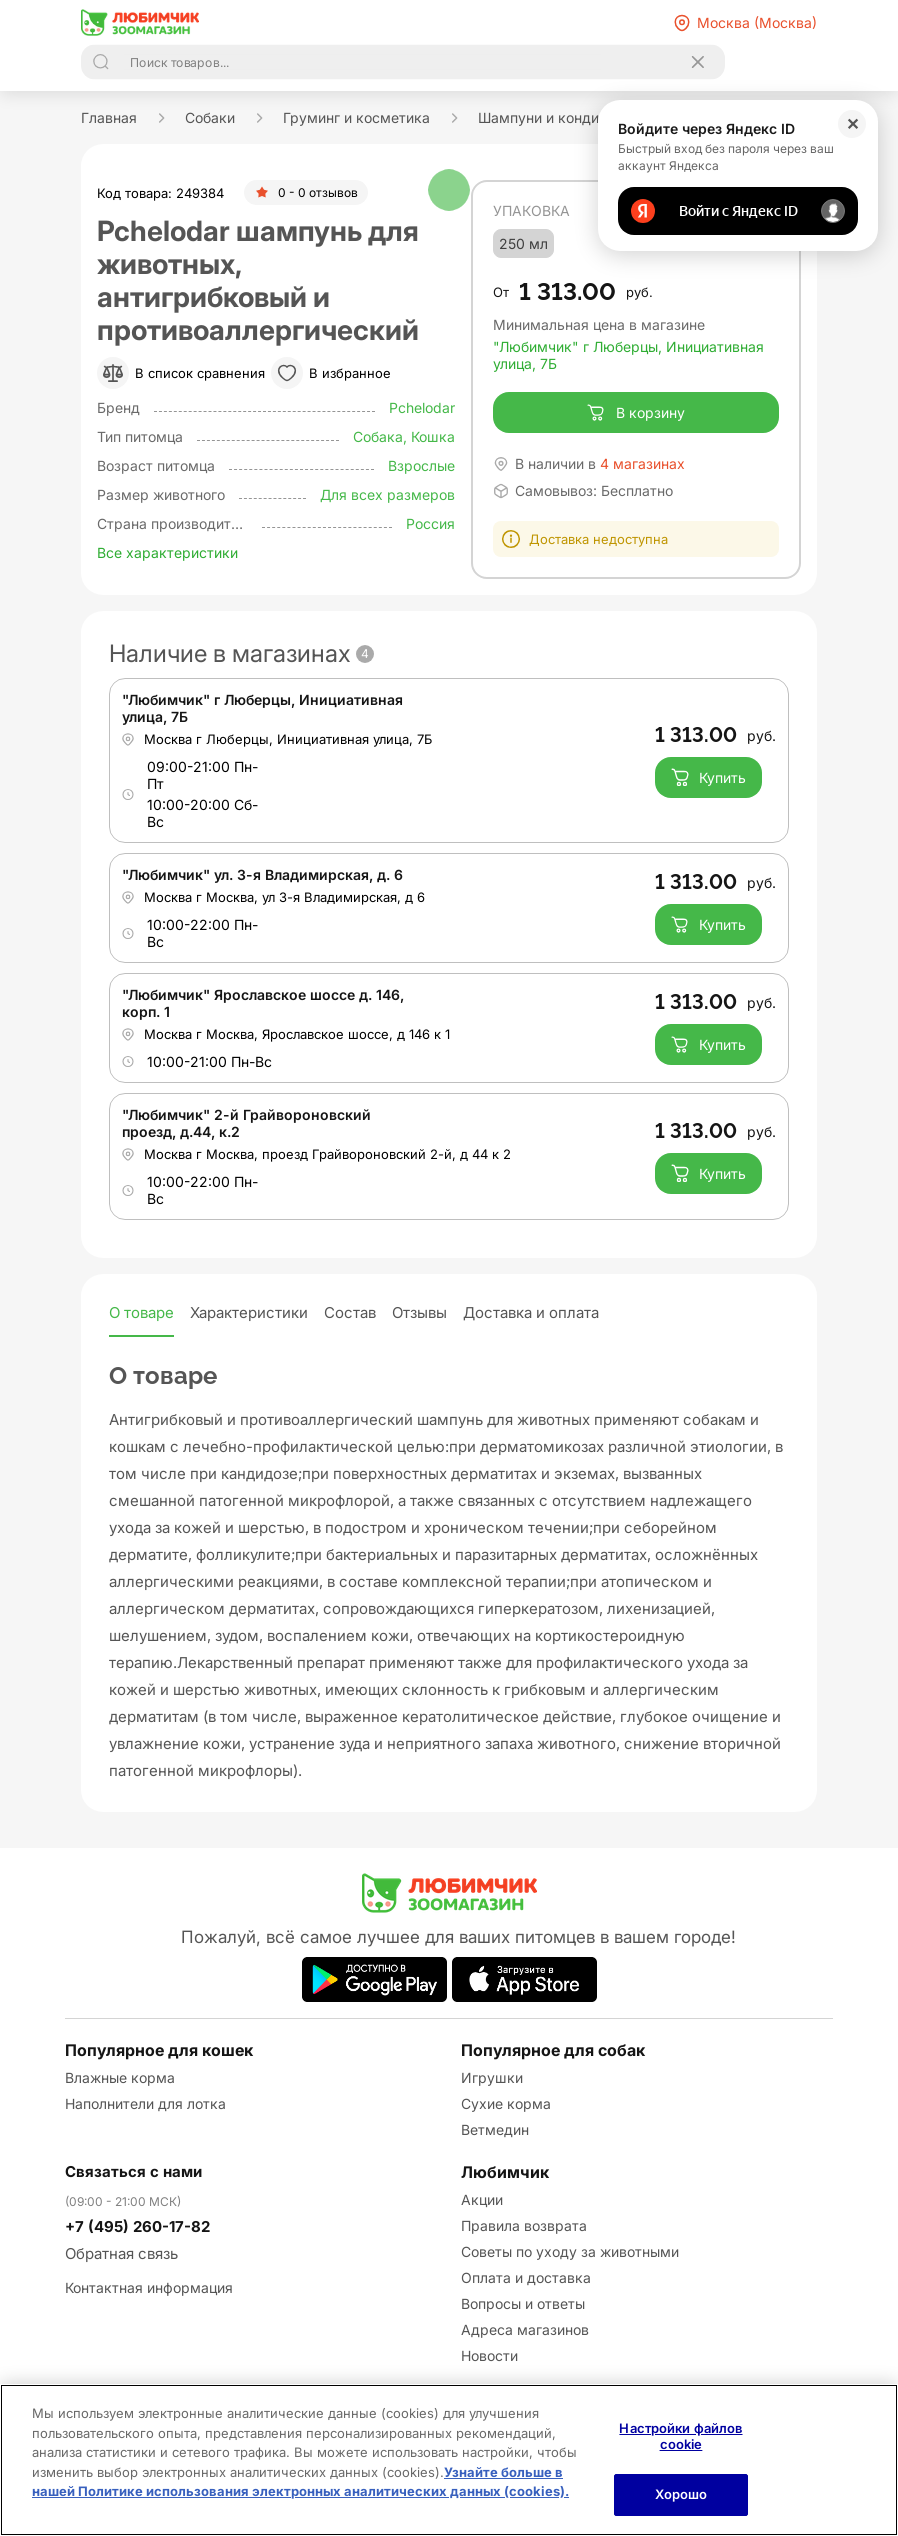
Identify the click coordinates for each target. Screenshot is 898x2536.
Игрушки (492, 2077)
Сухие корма (506, 2103)
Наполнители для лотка (145, 2103)
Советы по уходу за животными (570, 2251)
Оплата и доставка (526, 2277)
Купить (708, 777)
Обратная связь (121, 2253)
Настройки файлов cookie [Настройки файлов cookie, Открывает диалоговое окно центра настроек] (680, 2436)
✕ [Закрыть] (852, 124)
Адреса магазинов (525, 2329)
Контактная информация (149, 2287)
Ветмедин (495, 2129)
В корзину (635, 413)
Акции (482, 2199)
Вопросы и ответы (523, 2303)
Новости (489, 2355)
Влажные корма (120, 2077)
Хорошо (681, 2494)
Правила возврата (524, 2225)
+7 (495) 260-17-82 (137, 2226)
